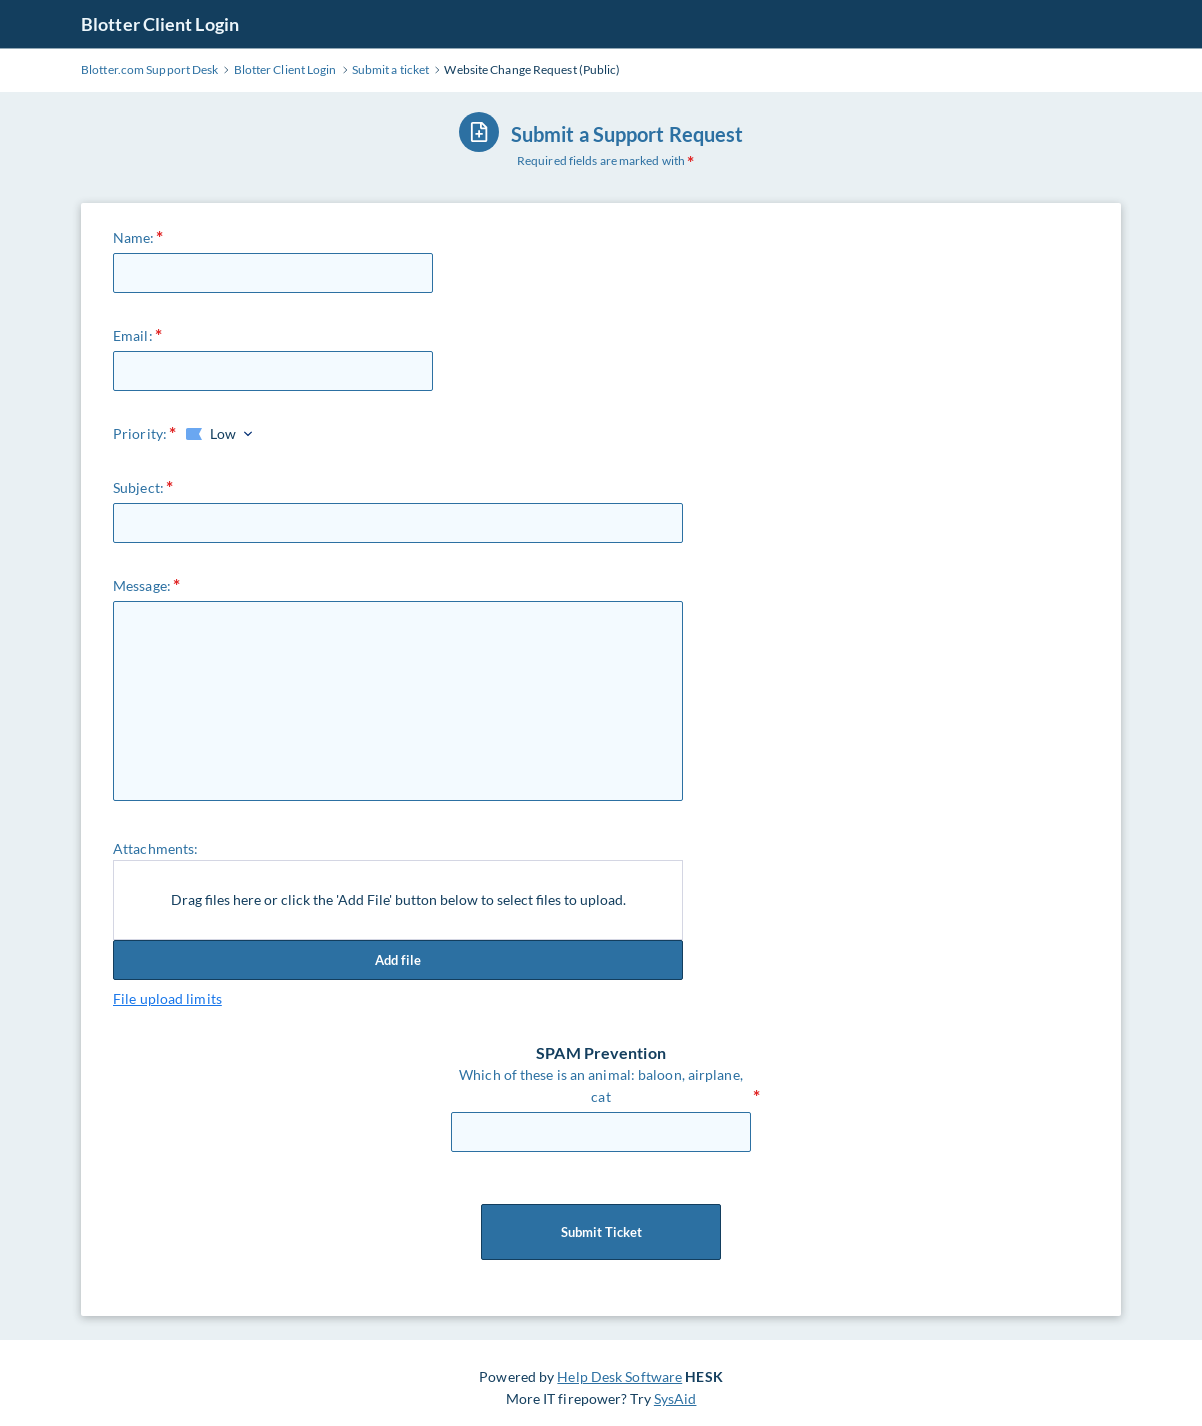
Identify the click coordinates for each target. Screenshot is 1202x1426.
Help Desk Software (619, 1376)
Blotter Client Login (160, 24)
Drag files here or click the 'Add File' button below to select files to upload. (398, 899)
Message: (142, 585)
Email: (133, 335)
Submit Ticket (601, 1232)
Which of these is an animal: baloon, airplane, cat (601, 1085)
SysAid (675, 1398)
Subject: (138, 487)
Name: (134, 237)
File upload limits (167, 998)
